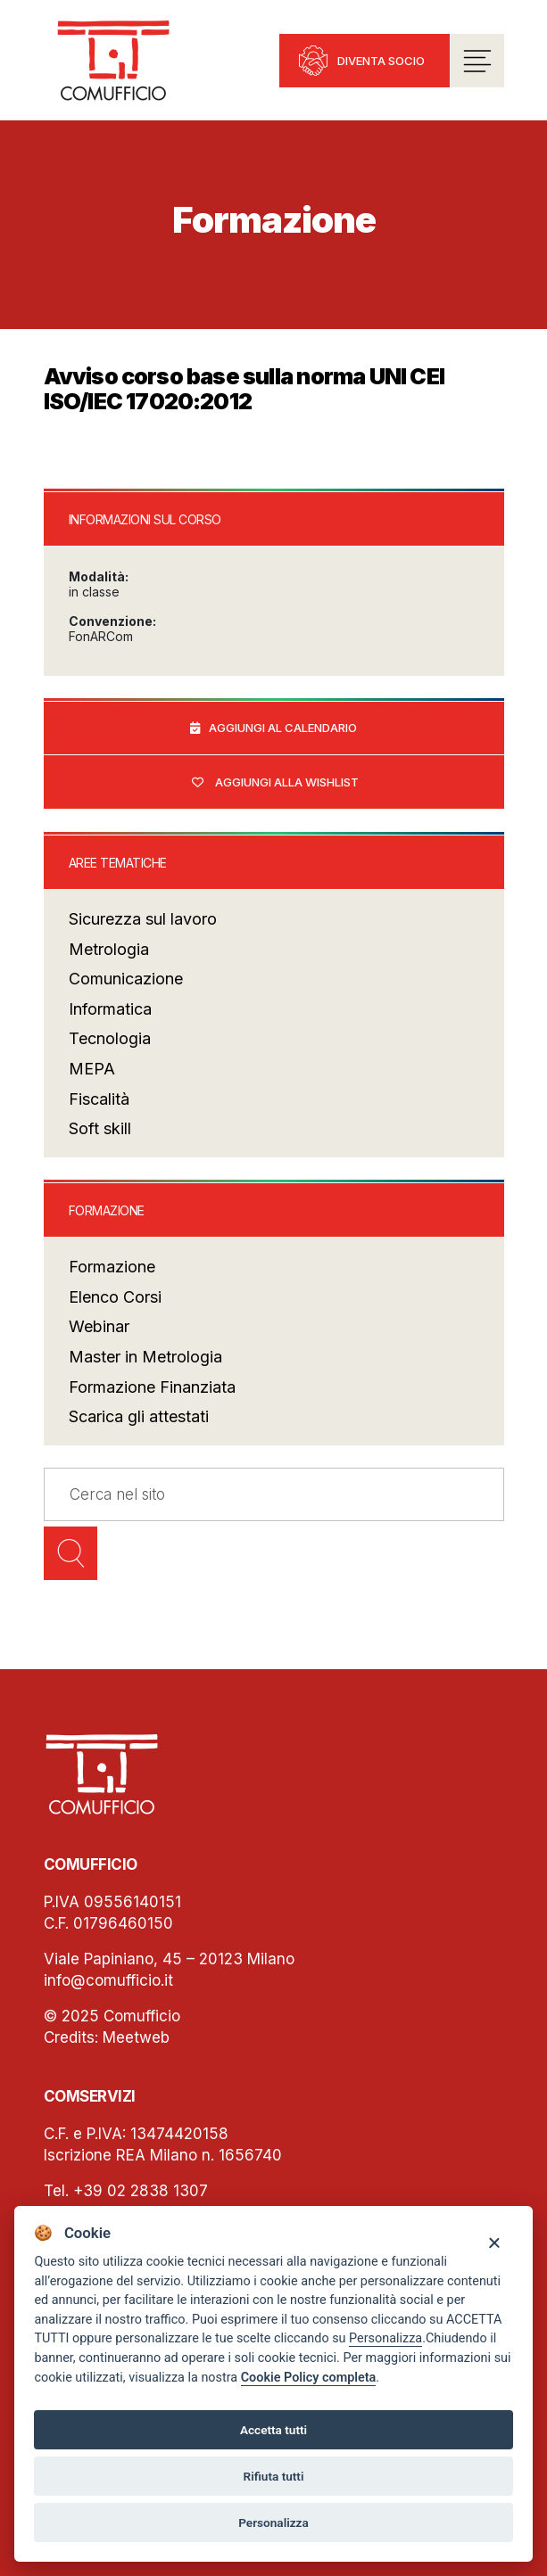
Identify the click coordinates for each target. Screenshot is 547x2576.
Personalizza (385, 2338)
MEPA (92, 1069)
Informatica (110, 1009)
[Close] (494, 2242)
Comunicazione (126, 979)
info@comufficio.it (108, 1981)
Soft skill (100, 1129)
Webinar (99, 1327)
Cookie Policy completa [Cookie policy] (309, 2377)
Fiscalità (99, 1099)
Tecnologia (110, 1039)
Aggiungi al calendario (283, 728)
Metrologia (109, 950)
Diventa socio (381, 60)
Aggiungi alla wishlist (287, 783)
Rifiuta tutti (274, 2476)
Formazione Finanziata (152, 1387)
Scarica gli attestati (139, 1417)
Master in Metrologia (145, 1357)
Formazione (112, 1267)
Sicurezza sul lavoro (143, 919)
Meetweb (136, 2038)
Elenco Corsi (115, 1297)
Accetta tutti (273, 2430)
